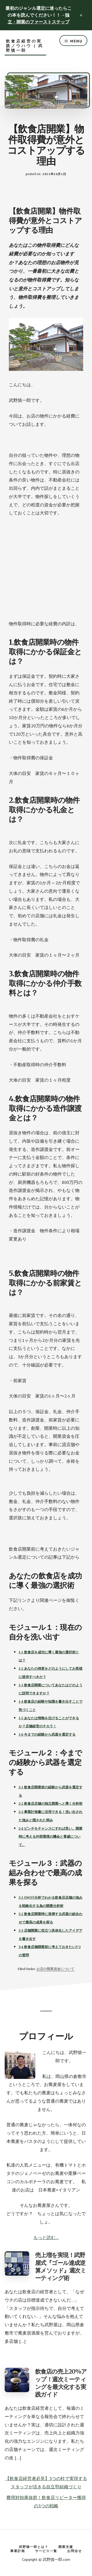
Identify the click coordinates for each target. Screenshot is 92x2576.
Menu (76, 41)
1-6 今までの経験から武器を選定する (47, 1734)
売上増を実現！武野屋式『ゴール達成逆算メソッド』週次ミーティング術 (60, 2266)
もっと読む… (46, 2237)
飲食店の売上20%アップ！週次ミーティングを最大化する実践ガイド (61, 2383)
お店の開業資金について (55, 1969)
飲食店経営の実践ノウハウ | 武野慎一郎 (24, 46)
